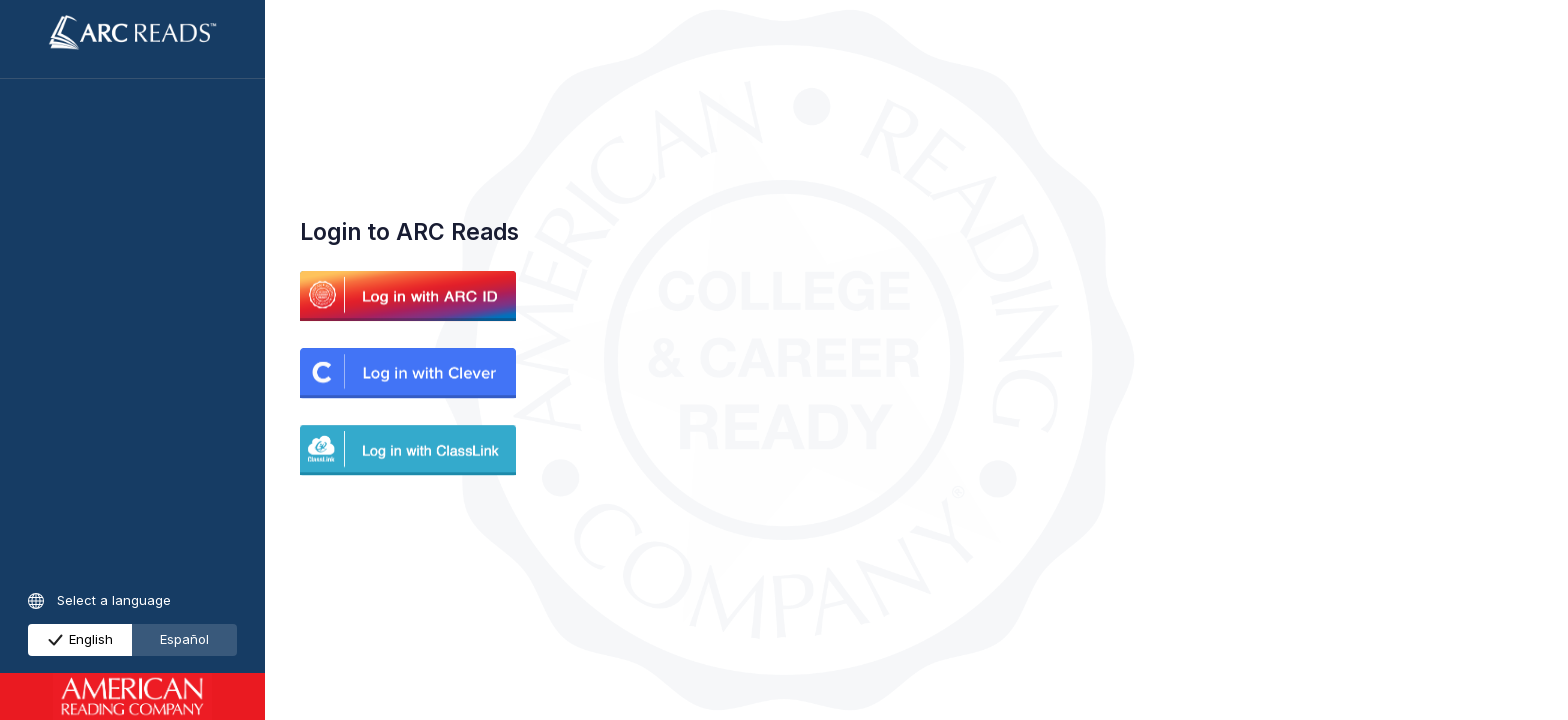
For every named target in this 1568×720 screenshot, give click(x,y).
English (81, 639)
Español (184, 639)
